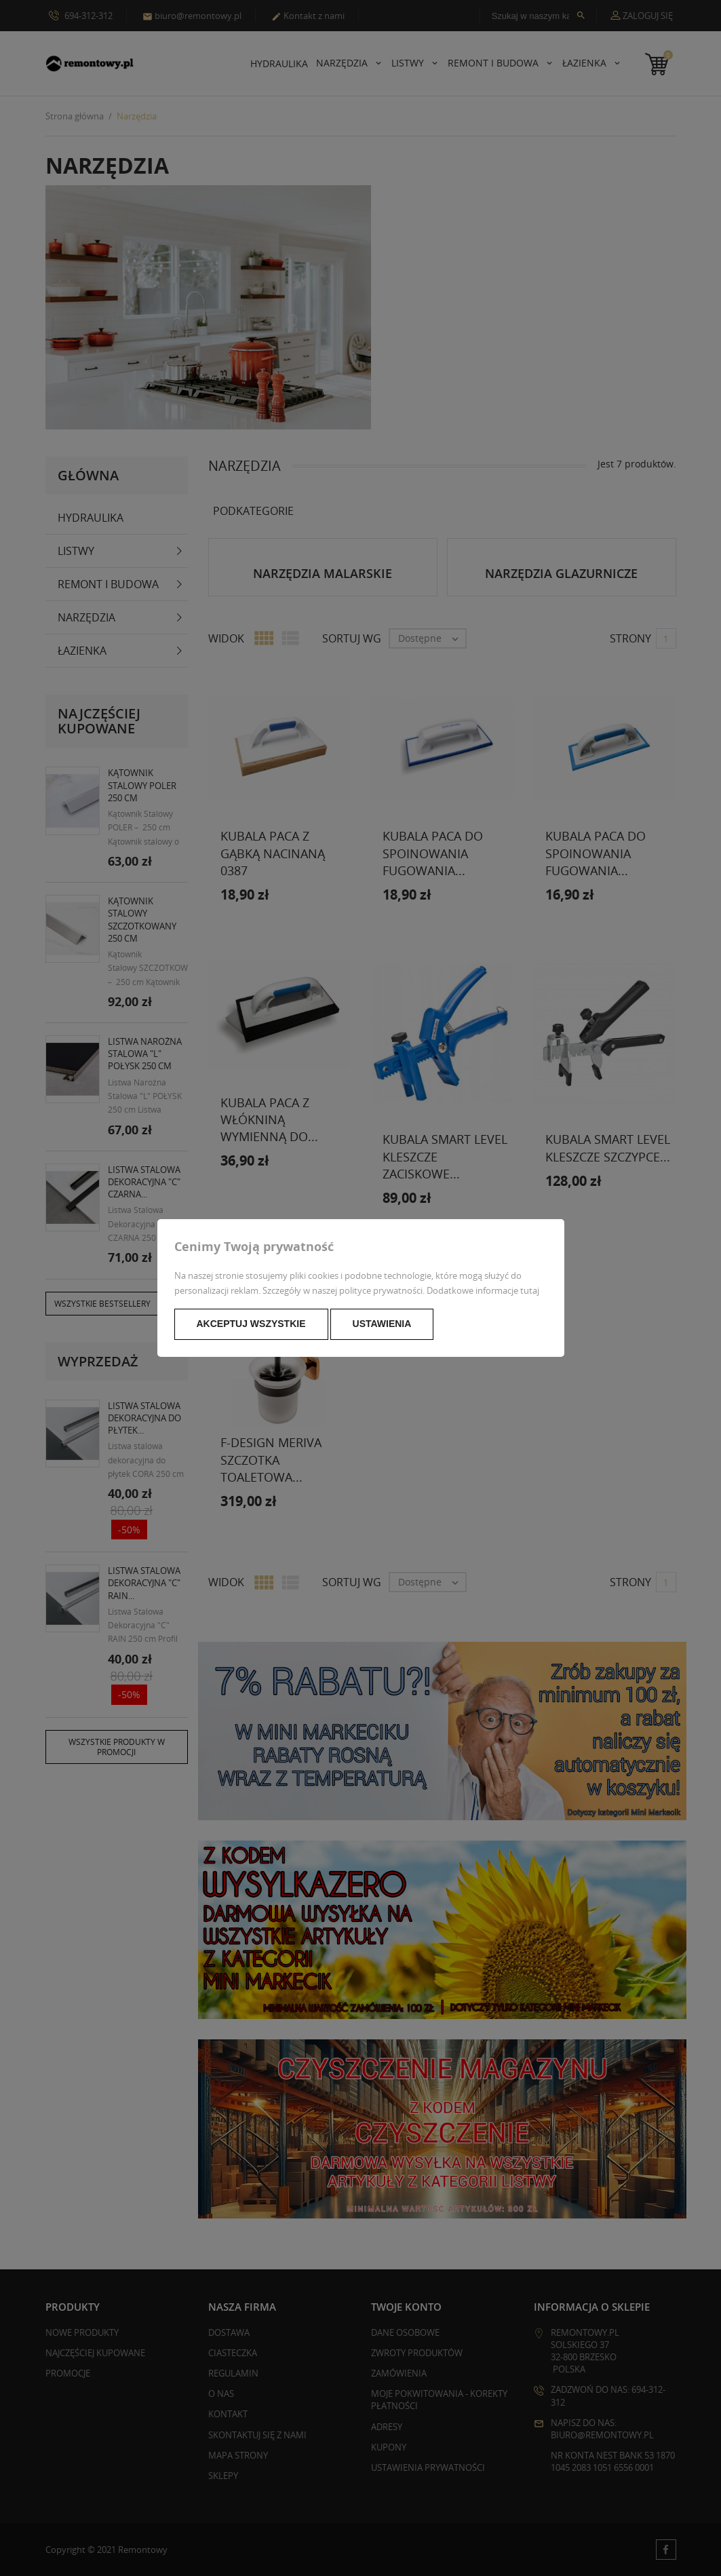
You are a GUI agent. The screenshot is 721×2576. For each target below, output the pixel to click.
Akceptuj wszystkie (251, 1323)
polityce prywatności (381, 1290)
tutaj (529, 1290)
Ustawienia (382, 1323)
